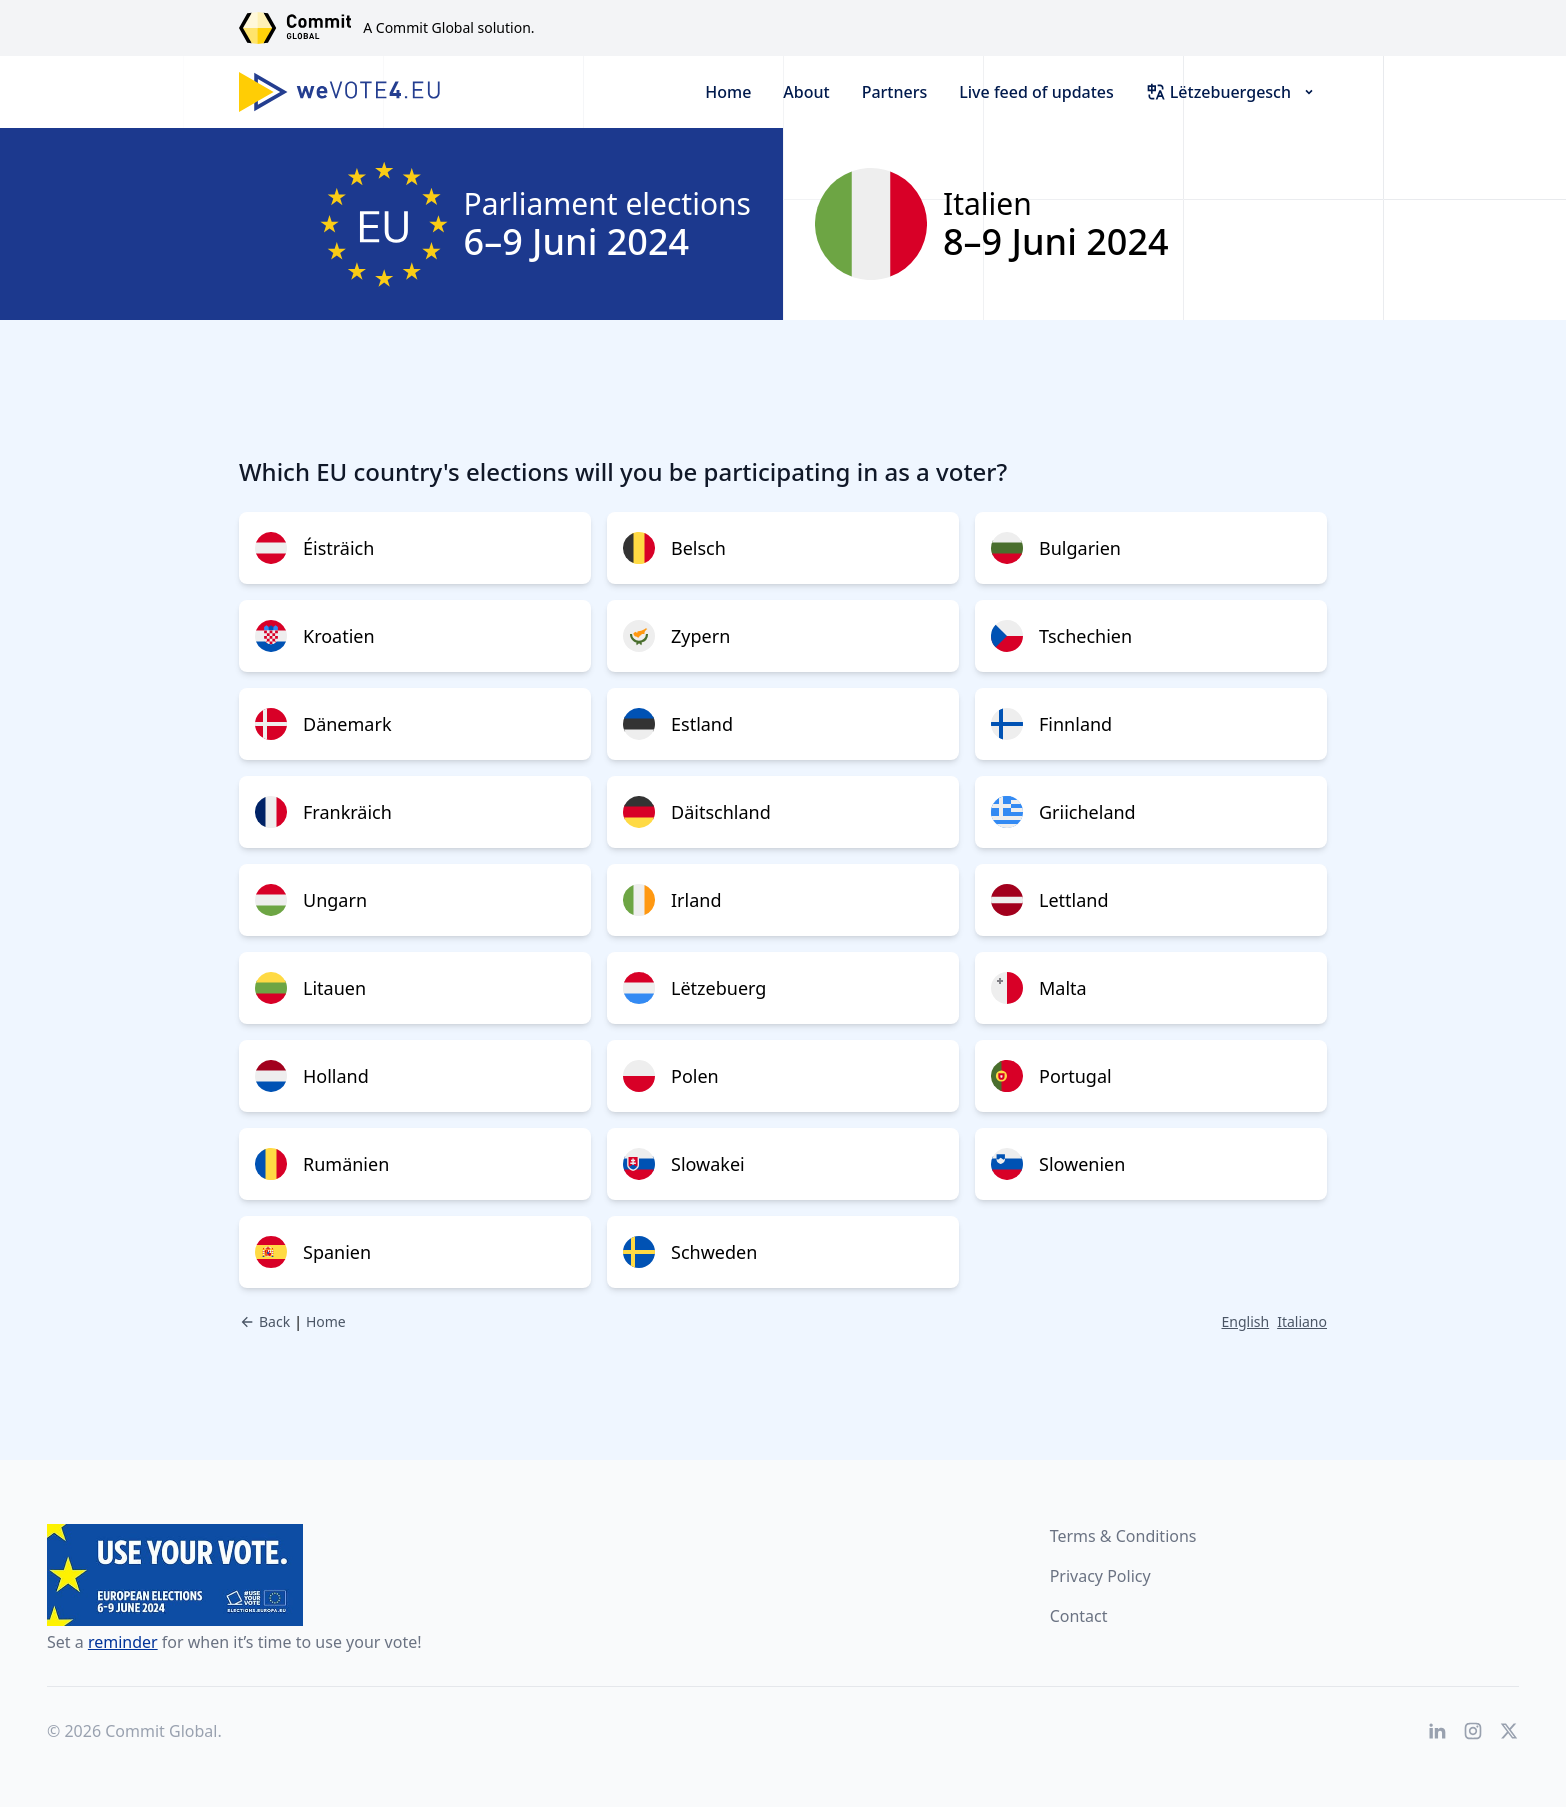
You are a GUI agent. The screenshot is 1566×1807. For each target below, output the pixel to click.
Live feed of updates (1036, 92)
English (1246, 1321)
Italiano (1302, 1321)
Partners (895, 92)
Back (264, 1321)
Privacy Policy (1100, 1576)
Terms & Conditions (1123, 1536)
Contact (1079, 1616)
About (806, 92)
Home (728, 92)
